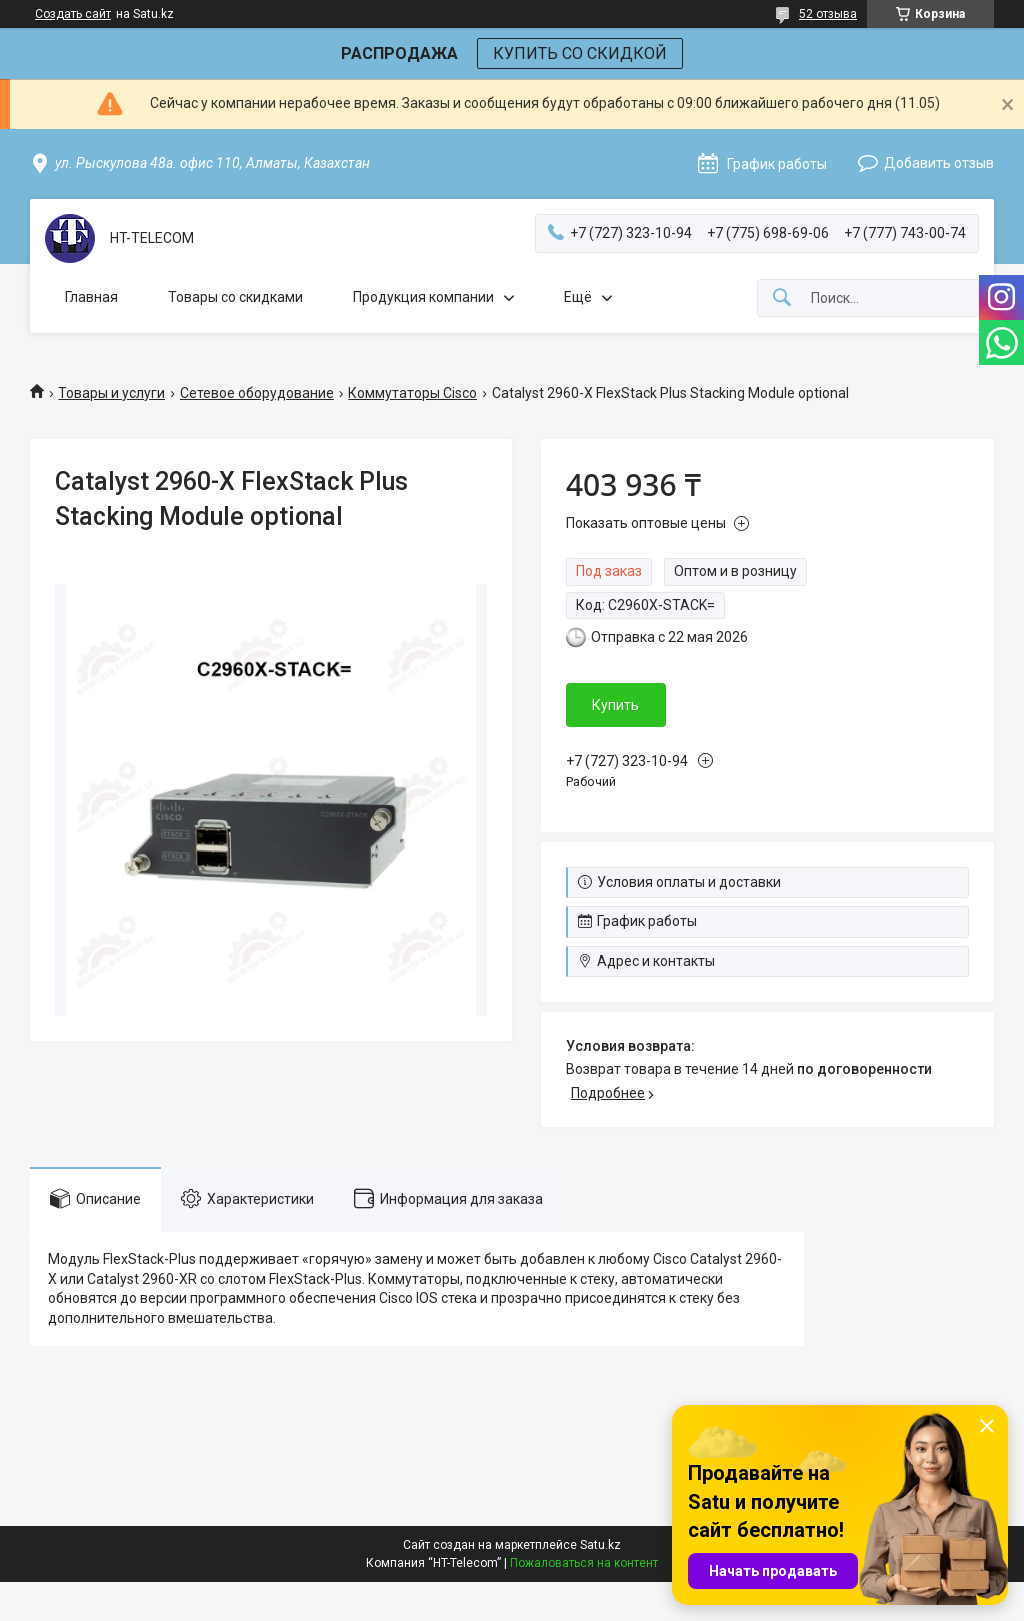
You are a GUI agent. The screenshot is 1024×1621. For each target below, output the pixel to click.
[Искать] (782, 298)
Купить (615, 705)
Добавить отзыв (939, 163)
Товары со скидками (235, 297)
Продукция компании (423, 297)
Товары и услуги (111, 393)
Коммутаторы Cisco (412, 393)
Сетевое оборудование (257, 393)
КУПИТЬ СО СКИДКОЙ (580, 53)
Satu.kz (600, 1545)
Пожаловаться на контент (584, 1563)
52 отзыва (828, 14)
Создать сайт (73, 14)
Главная (91, 297)
